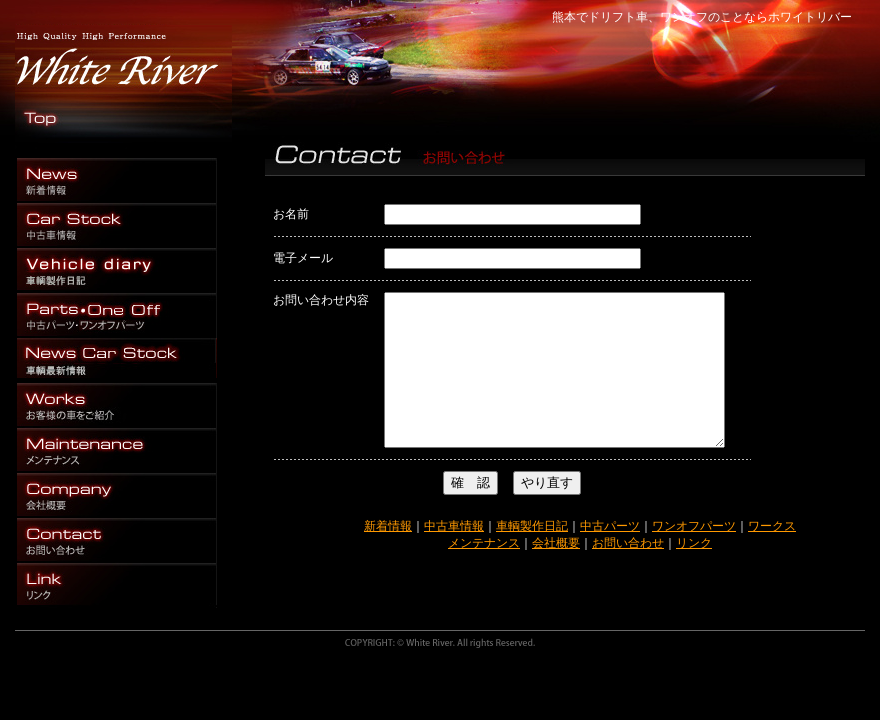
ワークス (772, 556)
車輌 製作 (117, 270)
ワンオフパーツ (694, 556)
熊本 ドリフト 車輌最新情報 (117, 360)
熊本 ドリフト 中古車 (117, 225)
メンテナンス (484, 573)
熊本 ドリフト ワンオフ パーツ (117, 180)
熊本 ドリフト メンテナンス (117, 450)
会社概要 (556, 573)
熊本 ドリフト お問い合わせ (117, 540)
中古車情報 (454, 556)
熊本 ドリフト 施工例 (117, 405)
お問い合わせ (628, 573)
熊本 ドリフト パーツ (117, 315)
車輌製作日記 (532, 556)
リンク (694, 573)
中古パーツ (610, 556)
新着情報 (388, 556)
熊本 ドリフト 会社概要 (117, 495)
